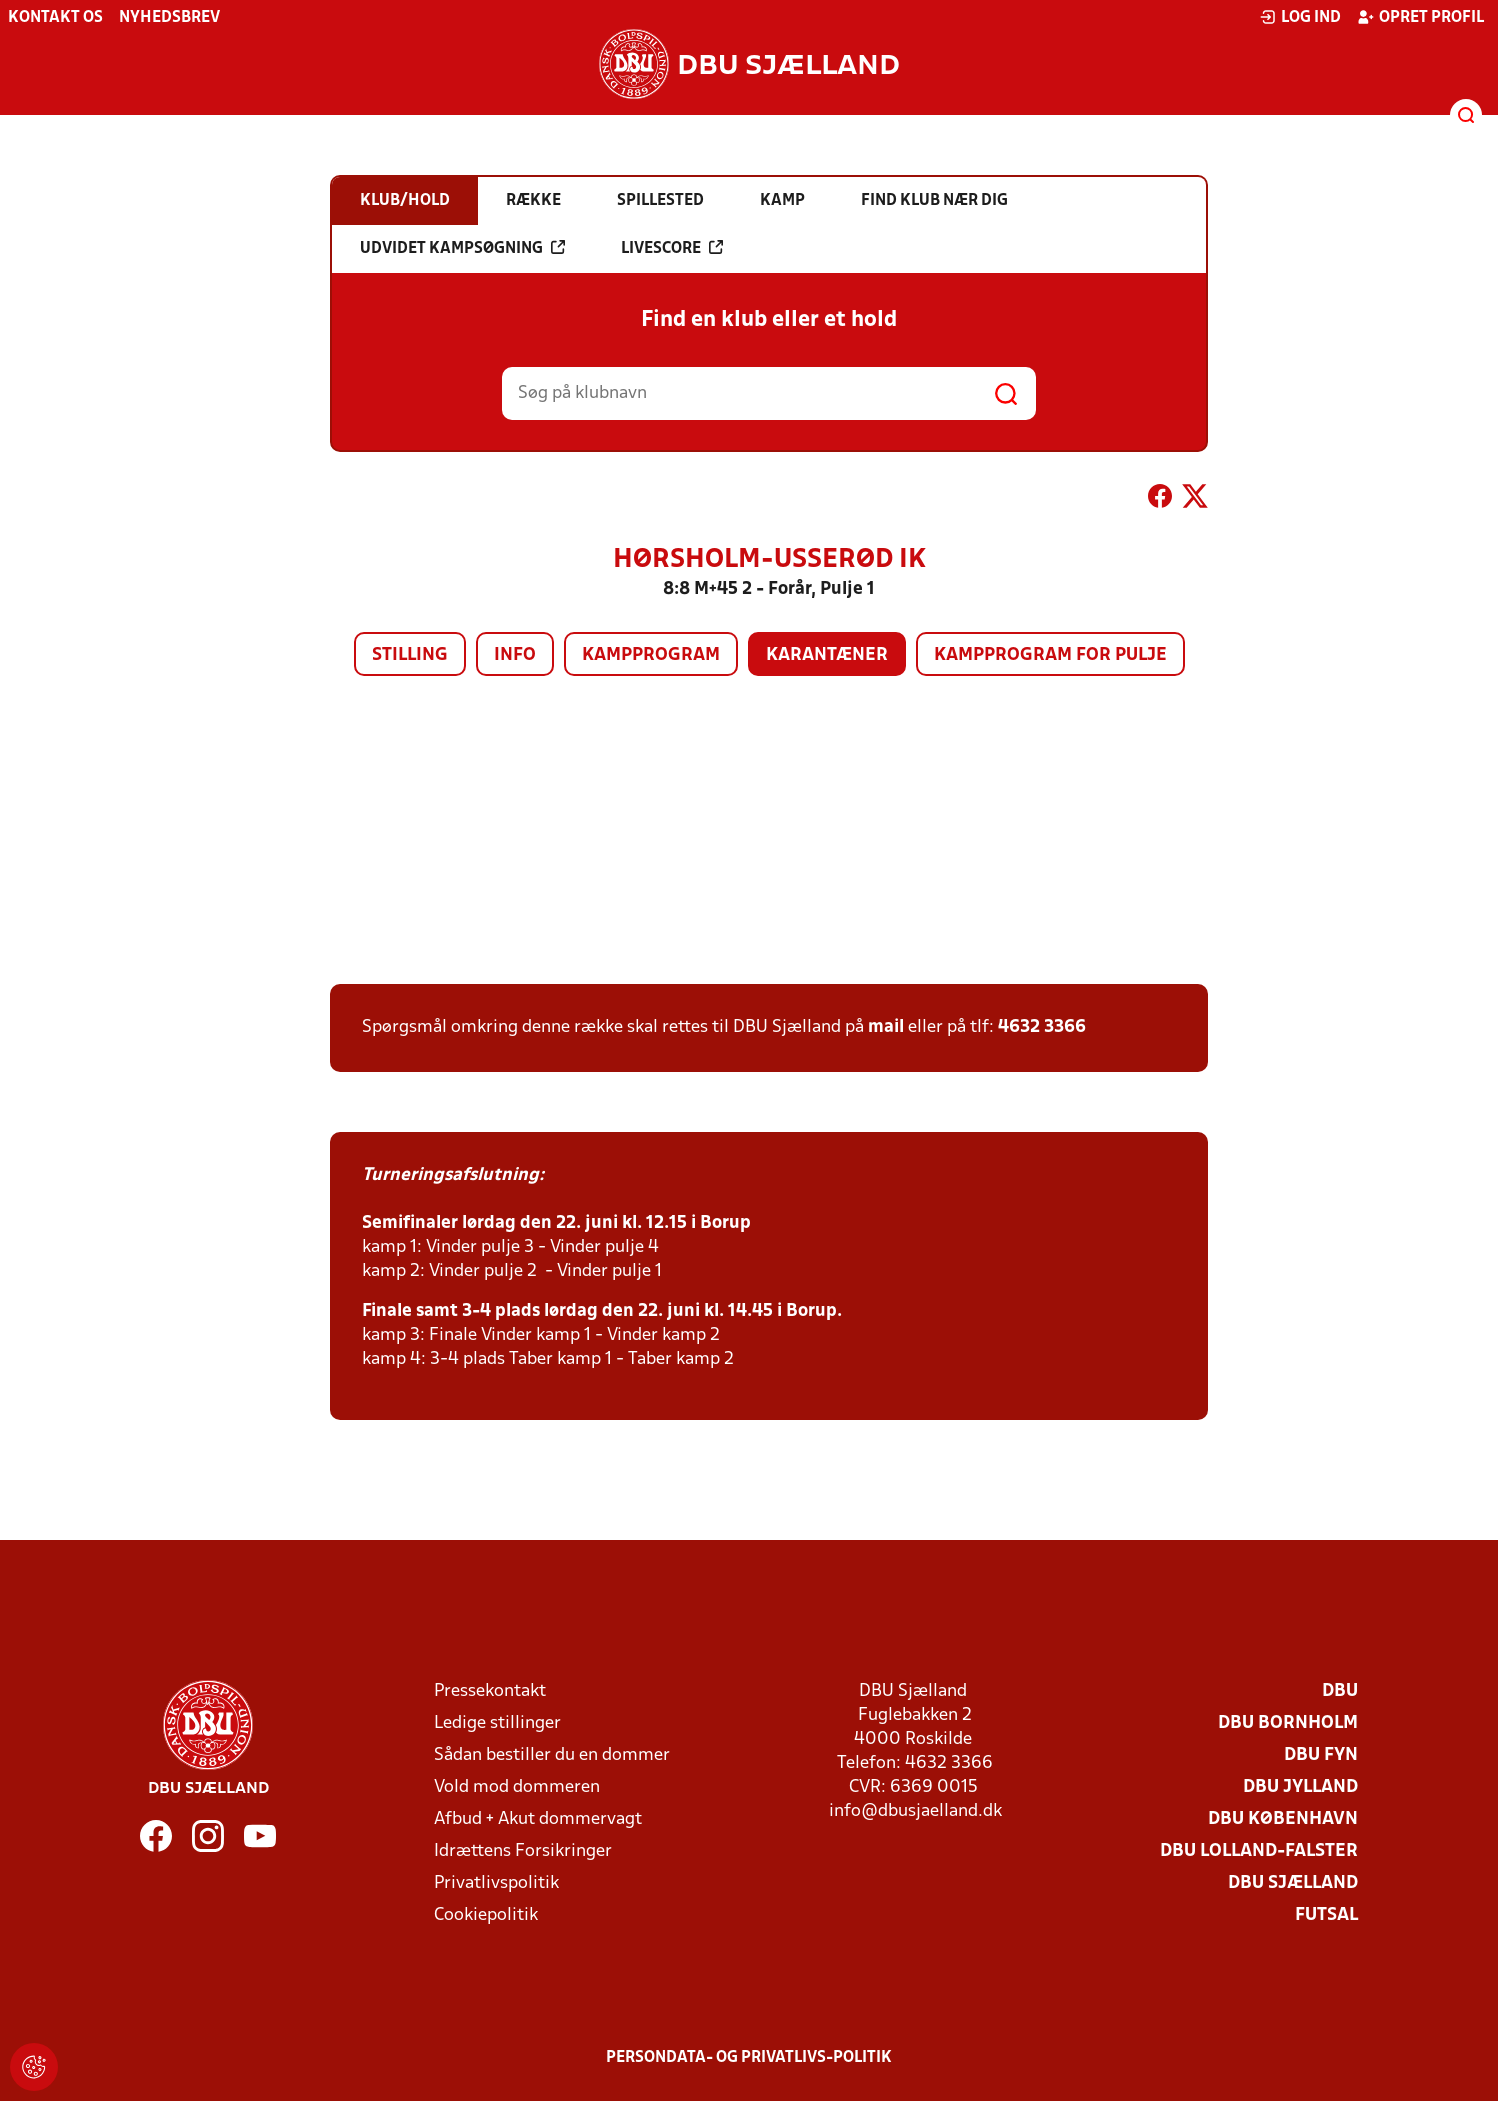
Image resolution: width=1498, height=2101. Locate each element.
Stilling (410, 655)
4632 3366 (1042, 1027)
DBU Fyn (1321, 1755)
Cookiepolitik (486, 1915)
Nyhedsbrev (169, 18)
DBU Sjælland (1293, 1883)
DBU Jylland (1300, 1787)
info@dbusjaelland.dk (915, 1811)
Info (515, 655)
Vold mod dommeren (517, 1787)
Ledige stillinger (497, 1723)
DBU (1340, 1691)
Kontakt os (55, 18)
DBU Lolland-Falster (1259, 1851)
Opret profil (1420, 17)
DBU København (1283, 1819)
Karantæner (827, 655)
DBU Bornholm (1288, 1723)
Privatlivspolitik (496, 1883)
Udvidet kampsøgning (462, 248)
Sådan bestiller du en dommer (552, 1755)
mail (886, 1027)
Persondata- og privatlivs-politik (749, 2058)
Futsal (1326, 1915)
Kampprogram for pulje (1050, 655)
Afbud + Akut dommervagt (538, 1819)
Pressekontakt (490, 1691)
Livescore (672, 248)
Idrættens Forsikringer (523, 1851)
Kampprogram (651, 655)
